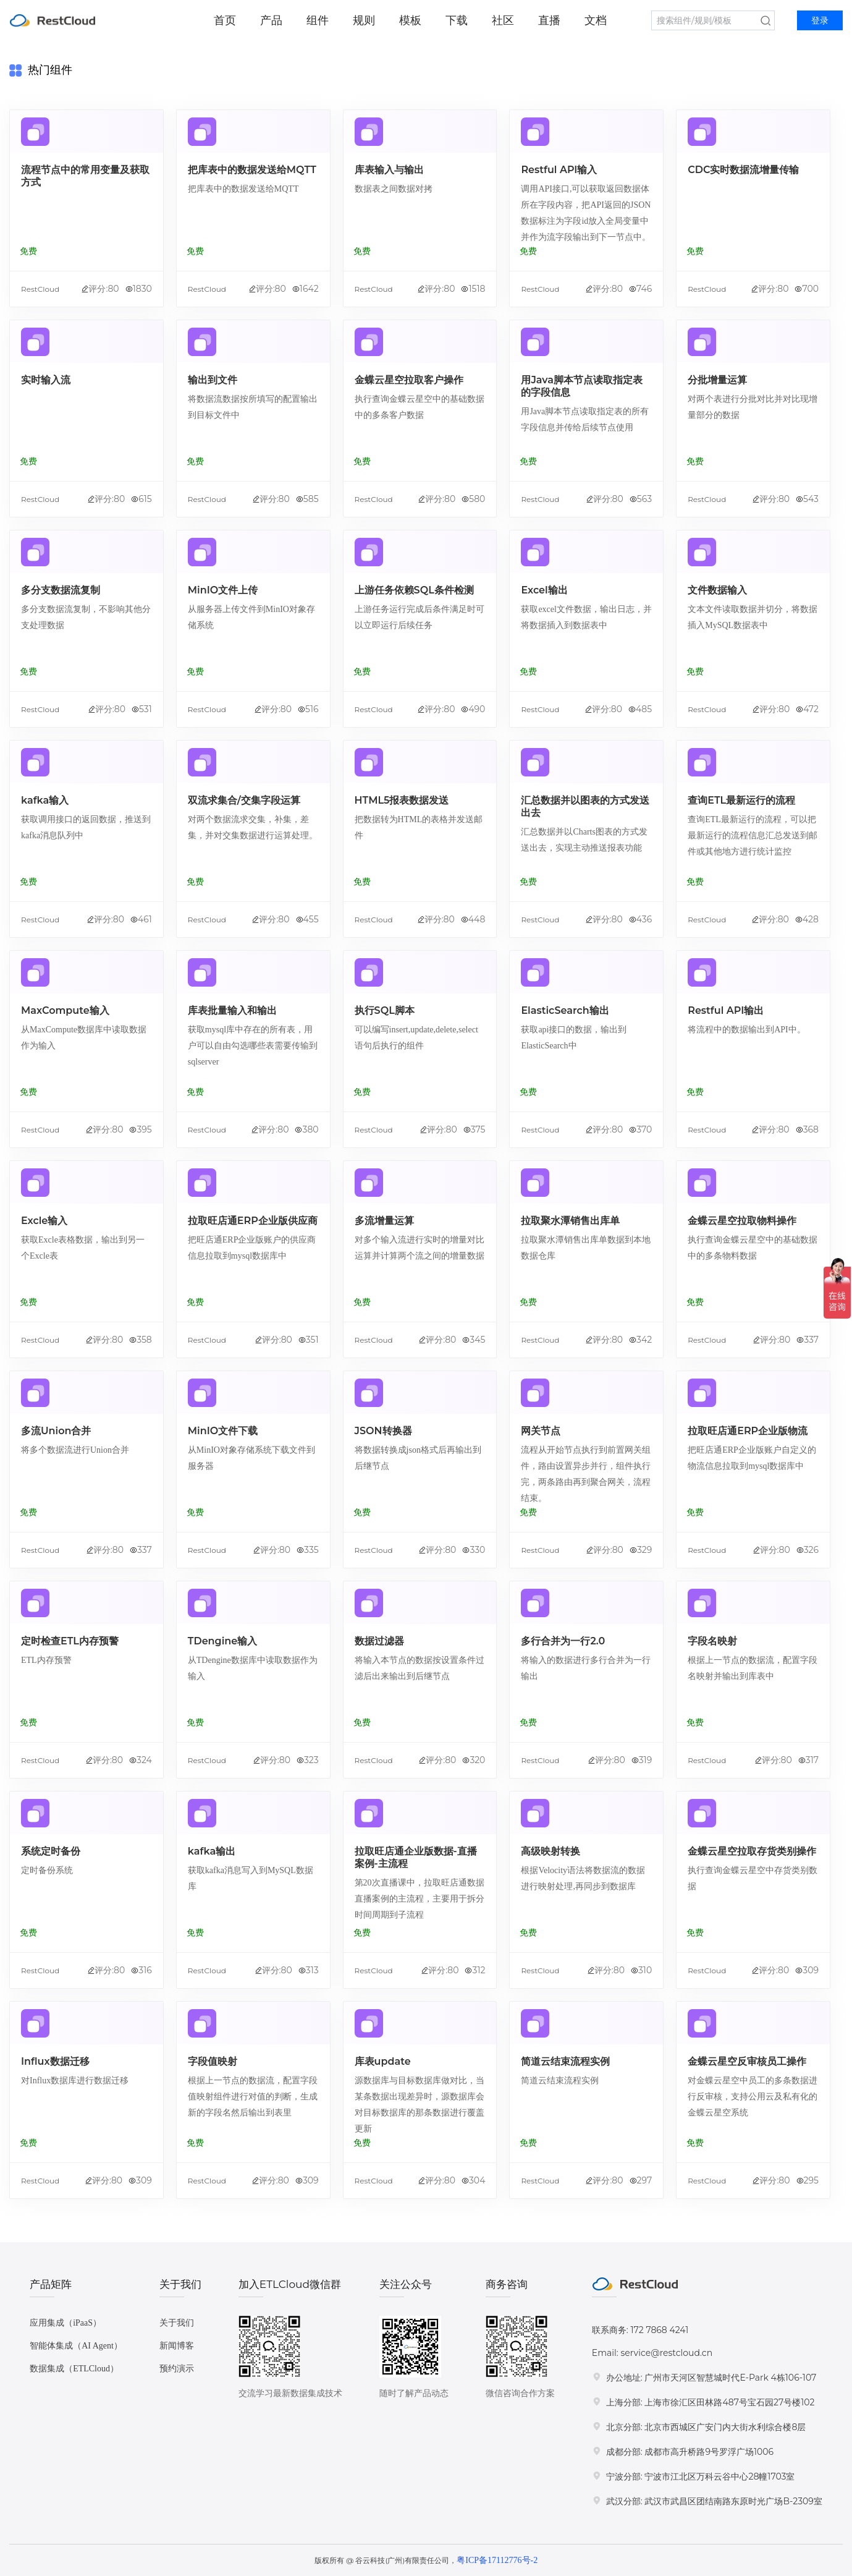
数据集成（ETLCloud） (74, 2368)
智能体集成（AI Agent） (76, 2345)
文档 (595, 20)
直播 (549, 20)
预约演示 (176, 2368)
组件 (317, 20)
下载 (456, 20)
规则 (364, 20)
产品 (271, 20)
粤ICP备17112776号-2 (497, 2560)
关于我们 (176, 2322)
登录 (820, 20)
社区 (503, 20)
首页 (225, 20)
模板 (410, 20)
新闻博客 (176, 2345)
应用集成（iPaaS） (65, 2322)
